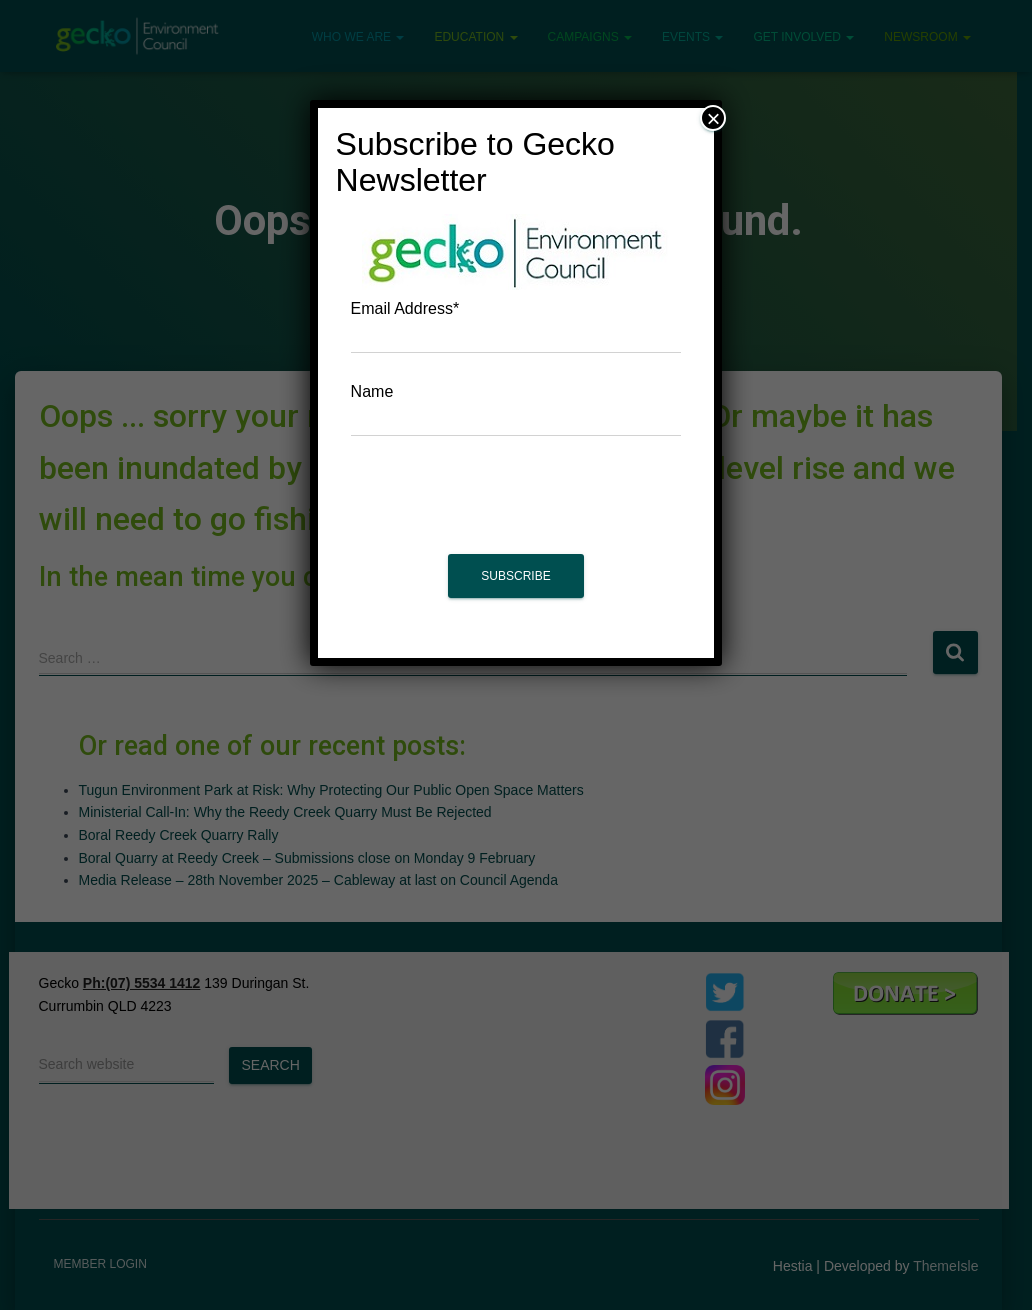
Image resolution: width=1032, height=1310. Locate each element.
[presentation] (516, 505)
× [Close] (713, 118)
